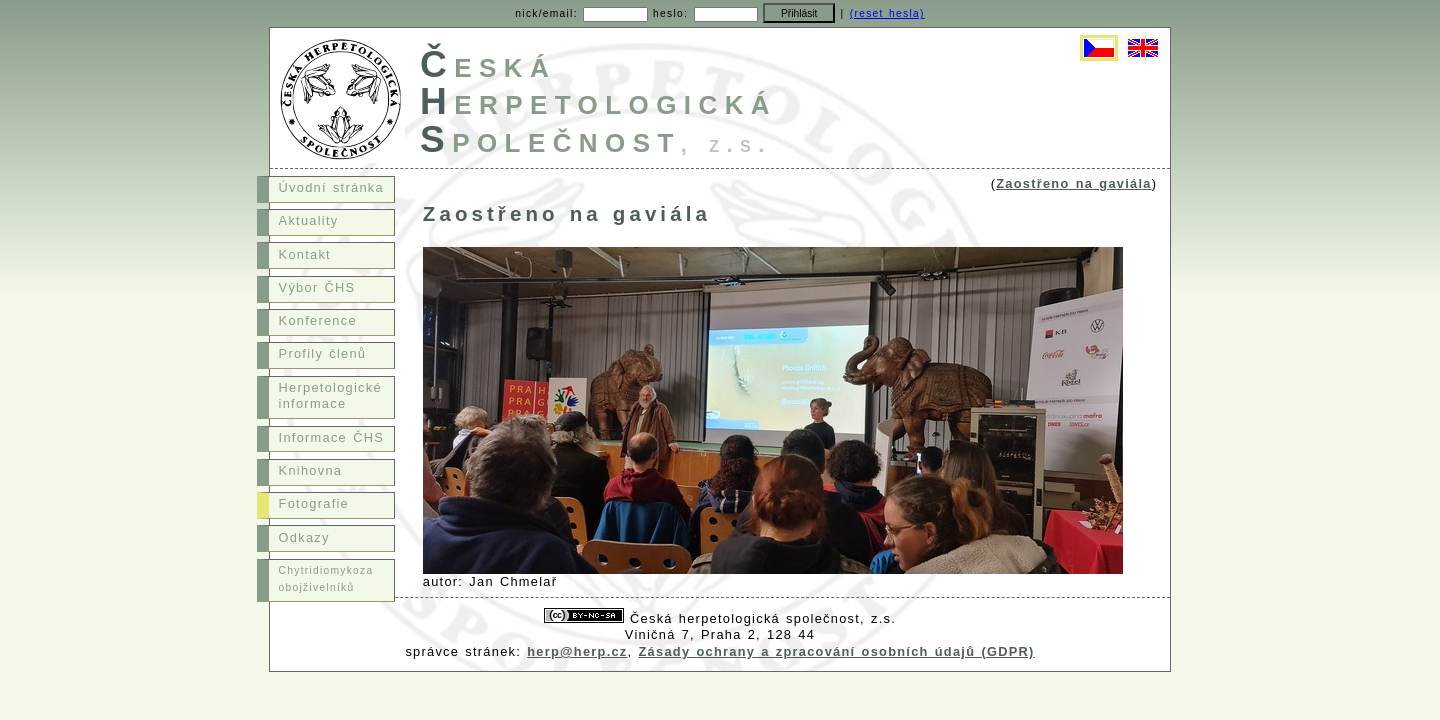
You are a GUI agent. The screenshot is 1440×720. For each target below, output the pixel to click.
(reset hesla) (887, 13)
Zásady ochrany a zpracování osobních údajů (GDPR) (837, 651)
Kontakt (305, 254)
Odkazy (304, 537)
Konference (318, 320)
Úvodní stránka (331, 187)
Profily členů (323, 353)
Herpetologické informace (330, 396)
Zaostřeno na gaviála (1073, 183)
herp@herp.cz (577, 651)
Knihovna (311, 470)
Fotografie (314, 503)
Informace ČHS (331, 437)
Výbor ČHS (317, 287)
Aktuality (309, 220)
